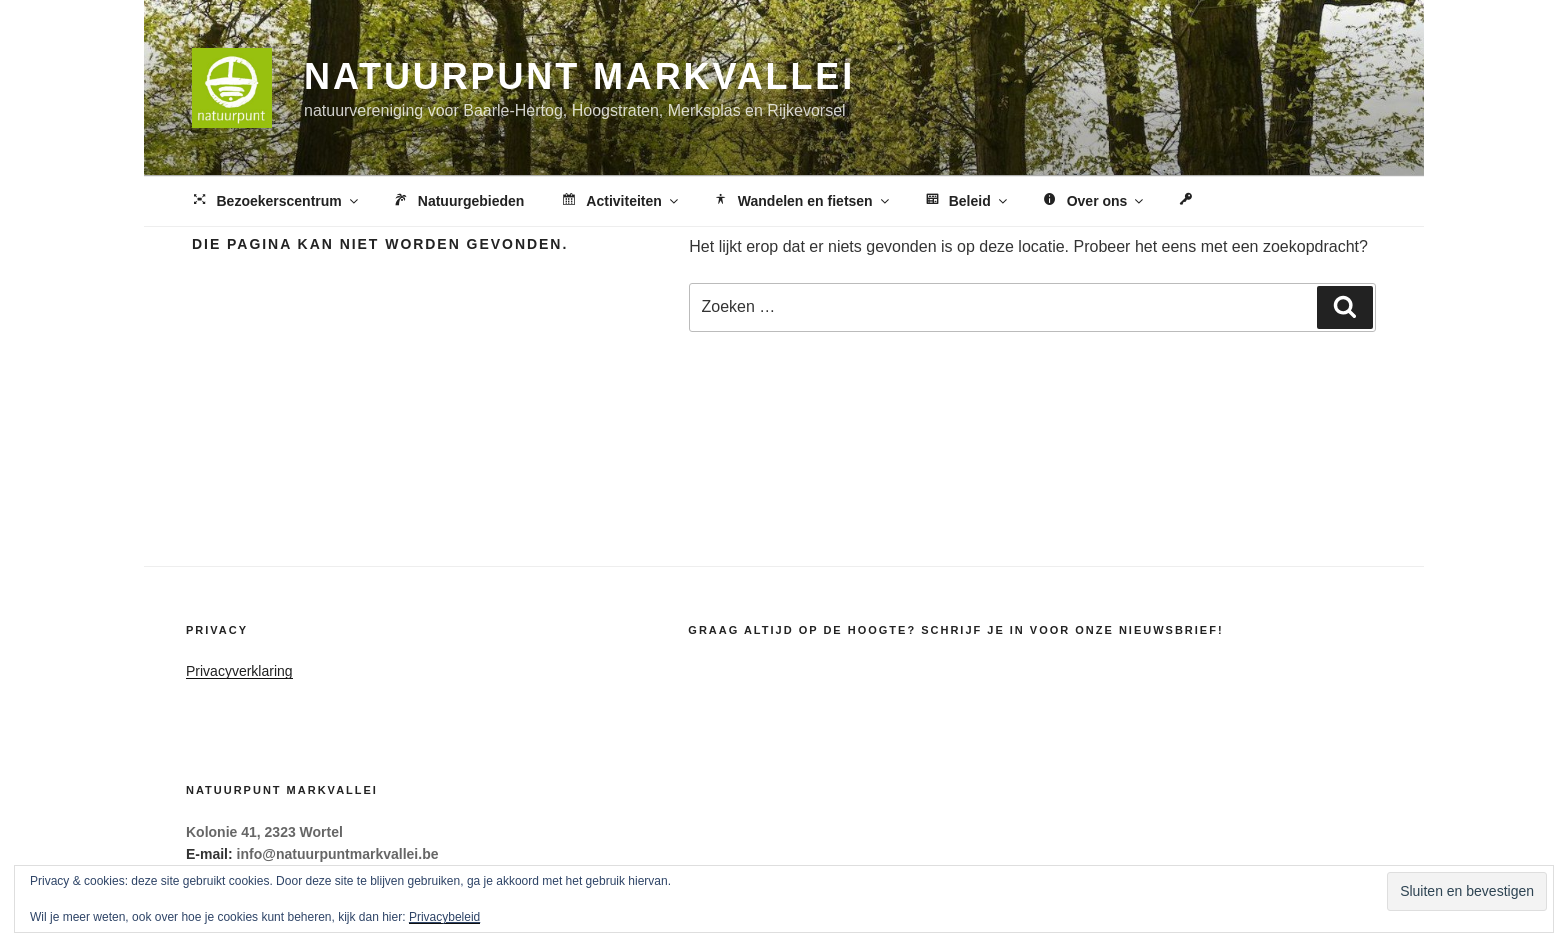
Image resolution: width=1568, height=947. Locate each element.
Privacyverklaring (239, 671)
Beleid (966, 202)
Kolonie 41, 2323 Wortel (264, 832)
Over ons (1093, 202)
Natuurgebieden (458, 202)
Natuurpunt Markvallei (579, 76)
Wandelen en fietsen (801, 202)
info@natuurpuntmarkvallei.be (338, 854)
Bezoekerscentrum (275, 202)
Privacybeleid (444, 917)
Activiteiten (619, 202)
